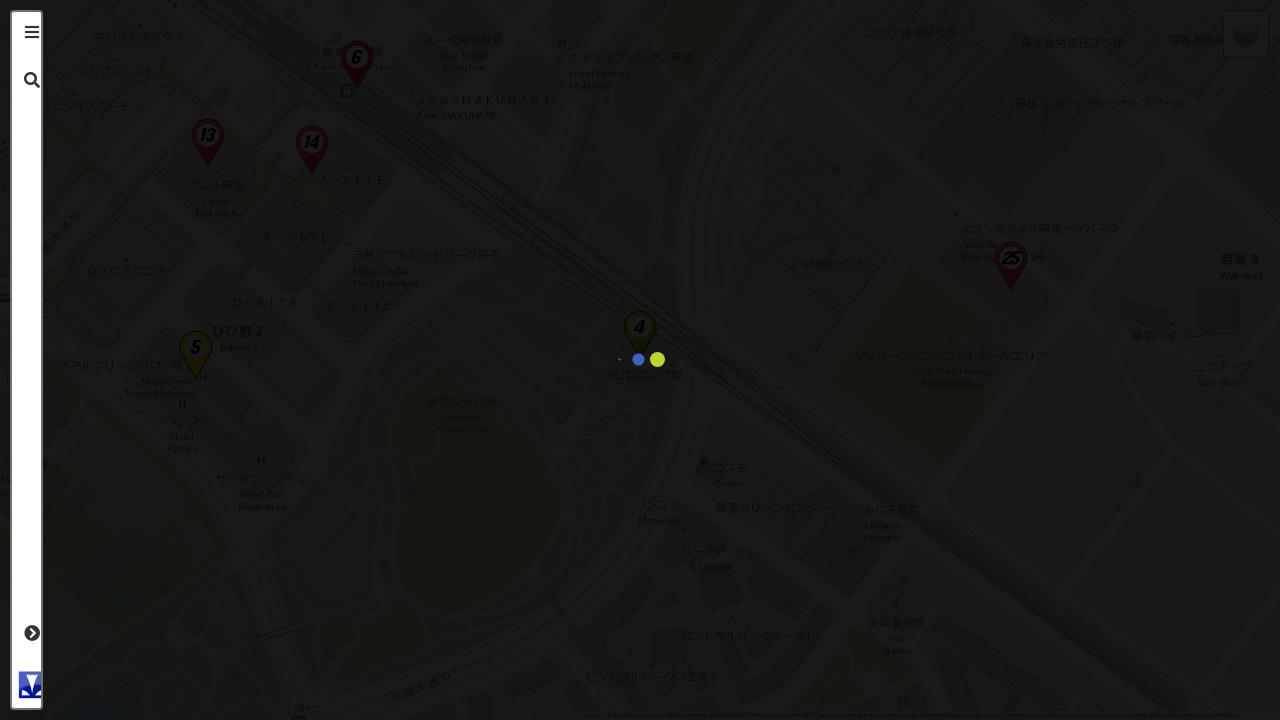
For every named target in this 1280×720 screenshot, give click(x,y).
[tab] (32, 32)
